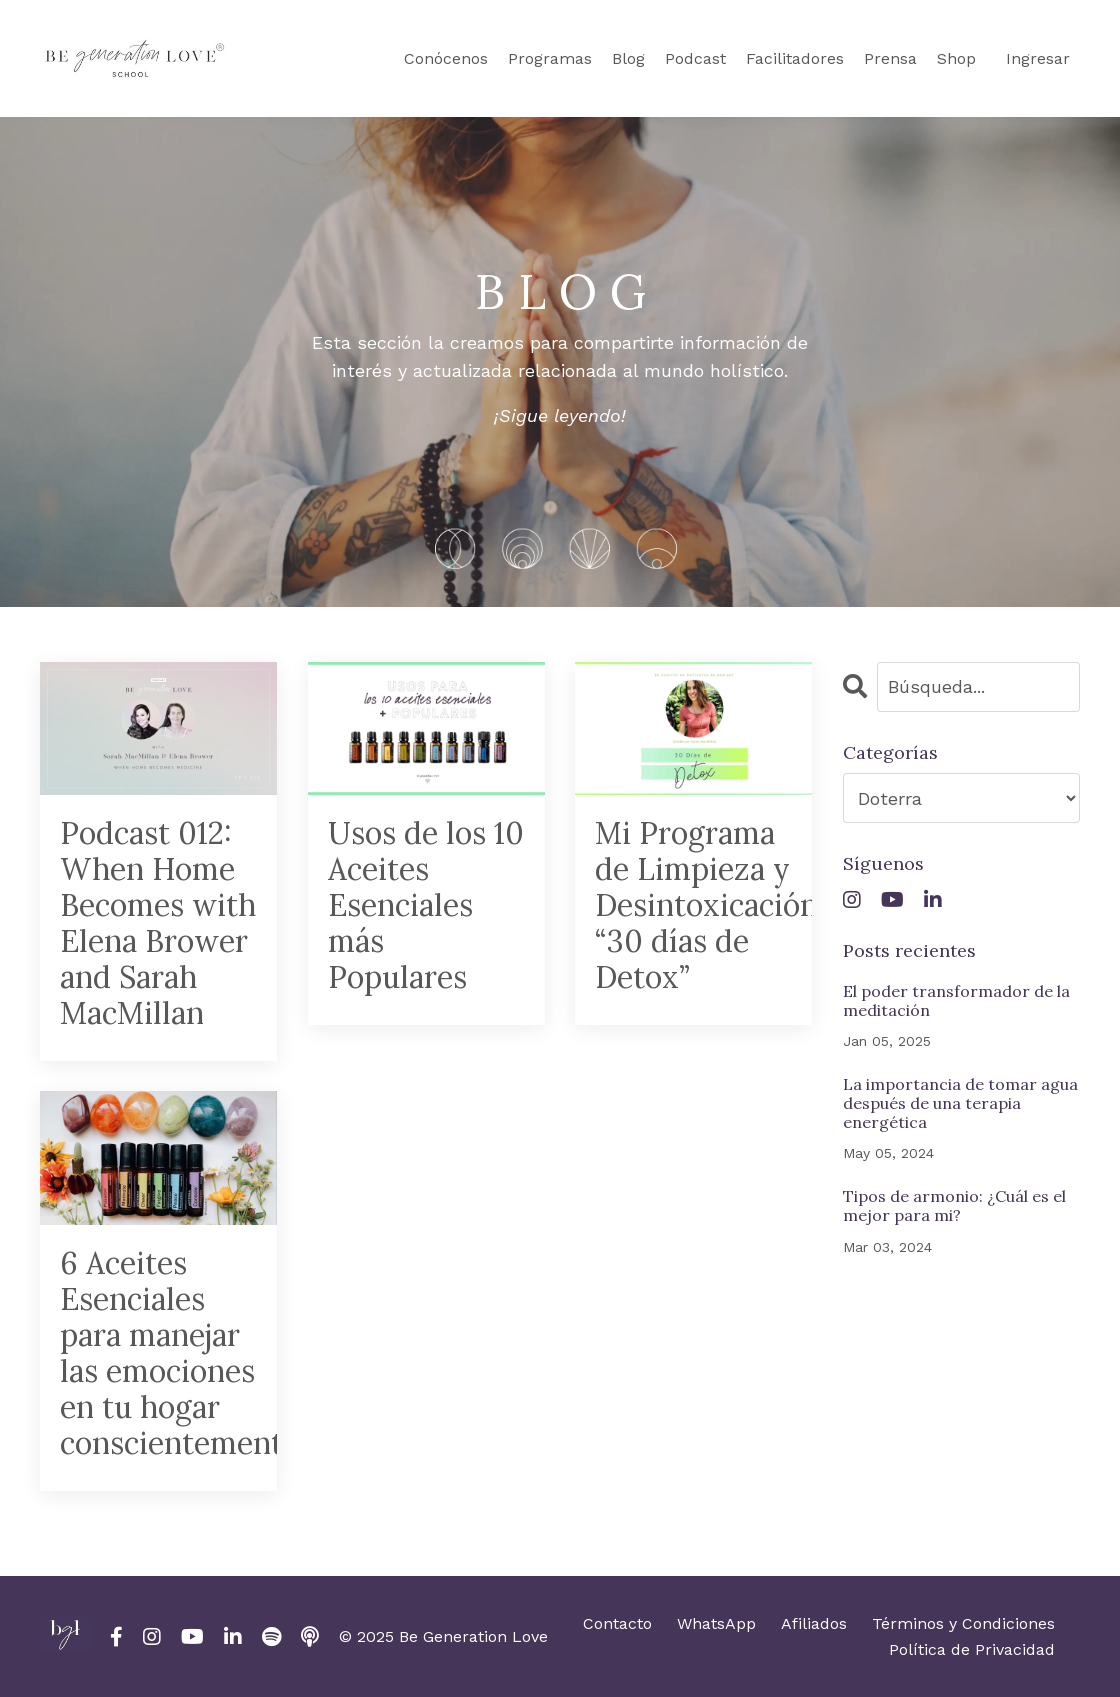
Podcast (695, 58)
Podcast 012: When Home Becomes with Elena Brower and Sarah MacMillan (158, 923)
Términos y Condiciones (963, 1623)
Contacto (617, 1623)
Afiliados (814, 1623)
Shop (956, 58)
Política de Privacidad (972, 1649)
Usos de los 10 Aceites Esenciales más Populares (426, 905)
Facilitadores (795, 58)
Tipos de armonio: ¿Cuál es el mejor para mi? (954, 1206)
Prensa (890, 58)
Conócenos (446, 58)
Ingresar (1038, 58)
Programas (550, 58)
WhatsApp (716, 1623)
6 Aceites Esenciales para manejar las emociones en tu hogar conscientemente (158, 1353)
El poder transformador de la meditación (956, 1001)
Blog (628, 58)
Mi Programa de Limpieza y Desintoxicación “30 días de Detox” (693, 905)
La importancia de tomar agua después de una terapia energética (960, 1103)
